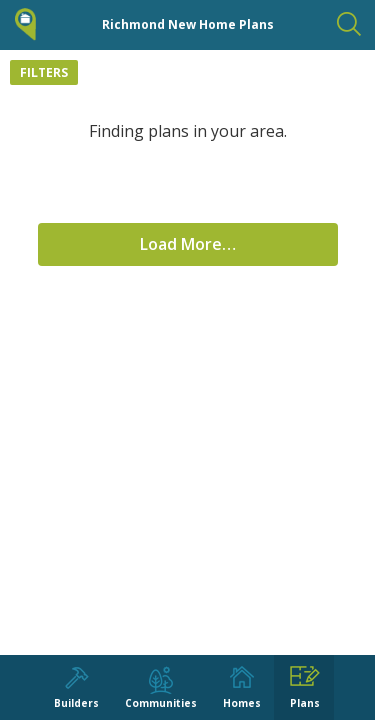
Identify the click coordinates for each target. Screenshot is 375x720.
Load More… (188, 244)
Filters (44, 72)
